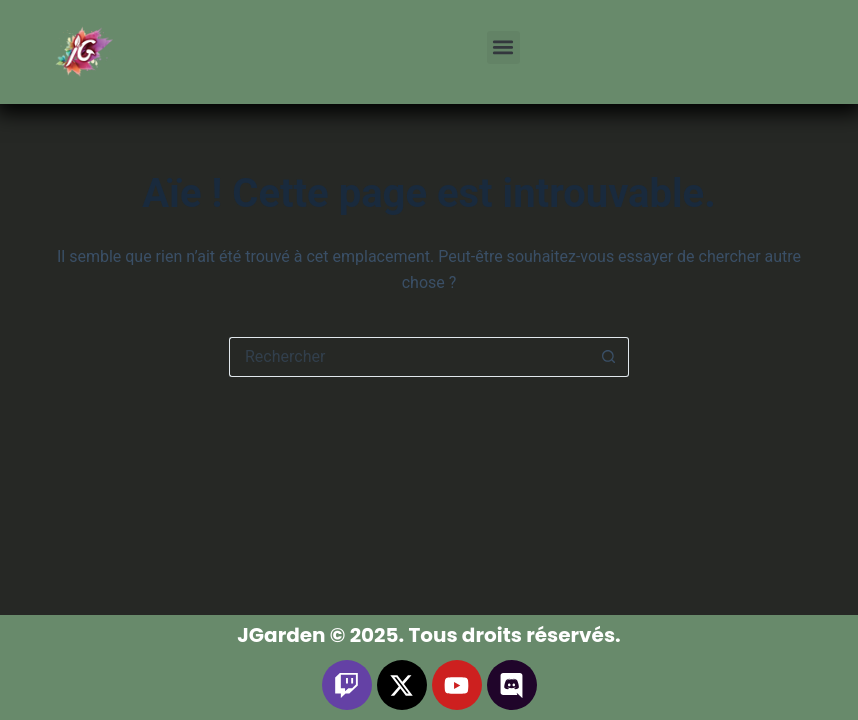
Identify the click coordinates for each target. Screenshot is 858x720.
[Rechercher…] (409, 357)
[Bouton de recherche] (609, 357)
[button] (503, 47)
